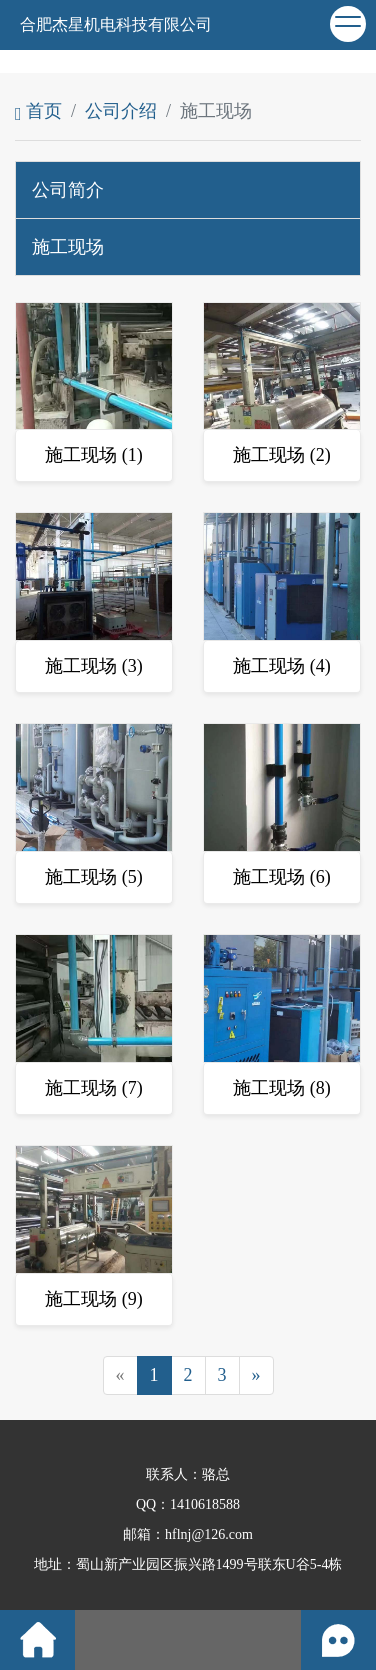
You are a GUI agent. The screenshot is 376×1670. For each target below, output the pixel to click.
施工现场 (68, 247)
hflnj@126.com (209, 1534)
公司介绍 (121, 111)
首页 (38, 111)
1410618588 (205, 1504)
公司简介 (68, 190)
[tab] (188, 190)
